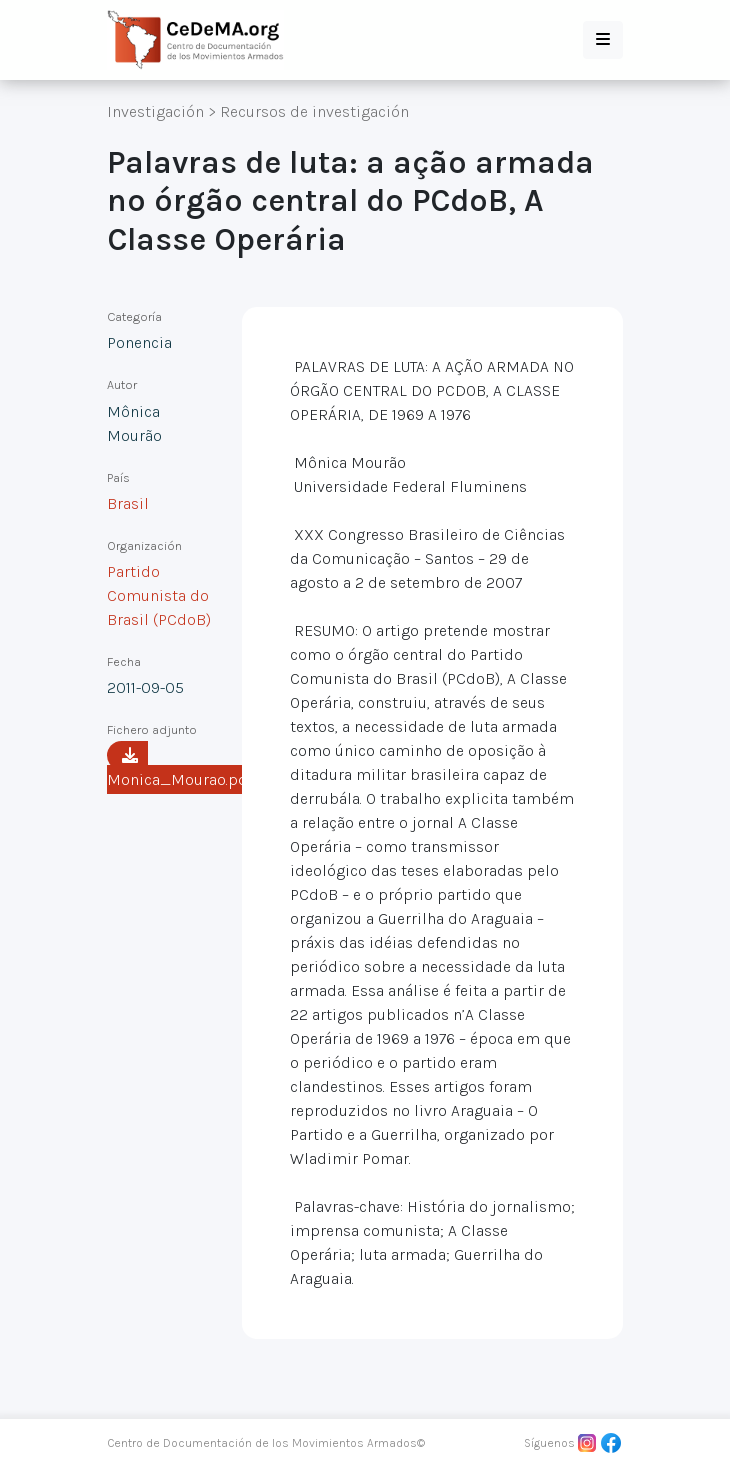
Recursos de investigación (314, 111)
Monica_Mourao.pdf (180, 768)
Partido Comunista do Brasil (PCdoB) (159, 595)
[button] (603, 40)
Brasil (128, 503)
